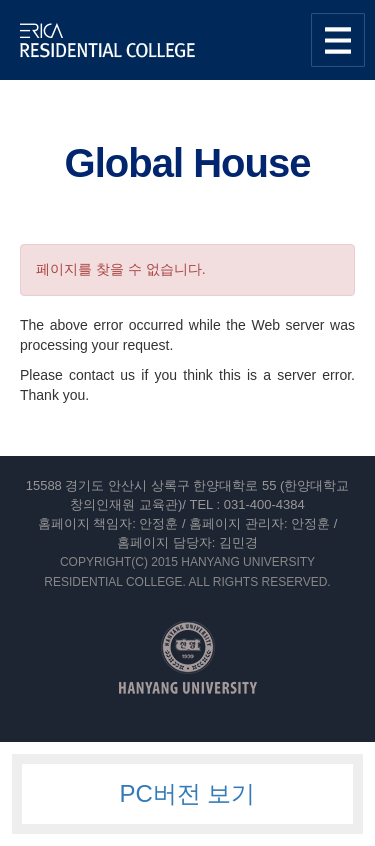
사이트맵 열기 (338, 40)
